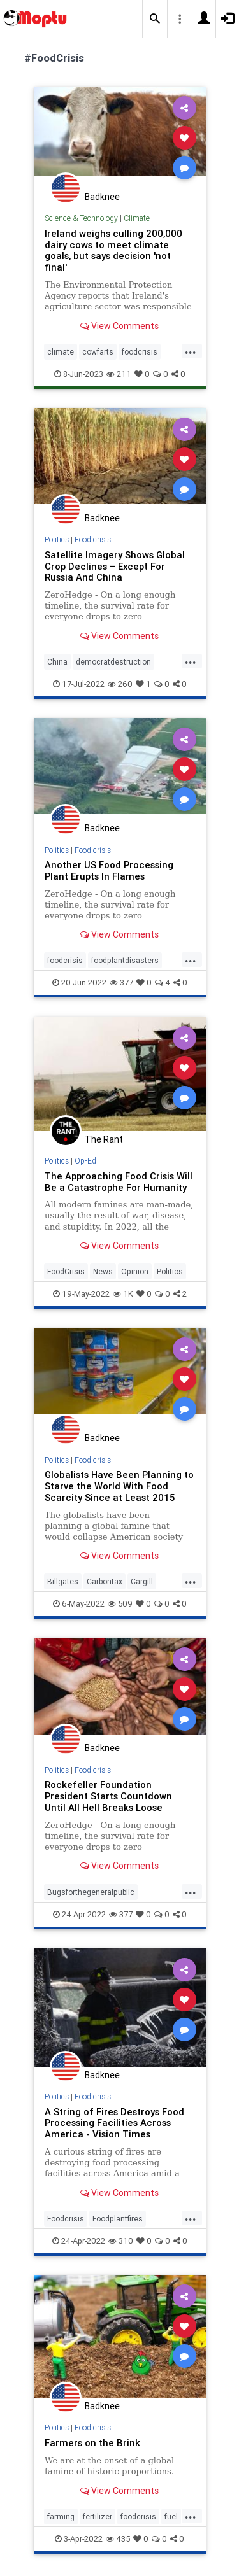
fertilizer (97, 2516)
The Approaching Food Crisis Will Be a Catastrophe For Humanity (118, 1181)
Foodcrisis (65, 2218)
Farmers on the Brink (92, 2443)
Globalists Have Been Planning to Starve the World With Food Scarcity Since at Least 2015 (119, 1485)
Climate (137, 218)
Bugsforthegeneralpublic (90, 1892)
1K (123, 1293)
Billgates (62, 1581)
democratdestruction (113, 661)
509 (120, 1603)
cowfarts (97, 351)
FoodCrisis (66, 1271)
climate (60, 351)
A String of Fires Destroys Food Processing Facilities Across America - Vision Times (114, 2123)
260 (120, 684)
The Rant (104, 1139)
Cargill (142, 1581)
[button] (155, 19)
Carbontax (104, 1581)
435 (118, 2538)
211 (118, 374)
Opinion (134, 1271)
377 (121, 982)
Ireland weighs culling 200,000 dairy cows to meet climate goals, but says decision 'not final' (113, 250)
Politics (57, 539)
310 (120, 2240)
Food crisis (93, 539)
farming (61, 2516)
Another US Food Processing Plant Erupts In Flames (109, 870)
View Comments (119, 326)
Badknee (102, 196)
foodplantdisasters (125, 960)
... (190, 351)
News (103, 1271)
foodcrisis (139, 351)
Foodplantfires (117, 2218)
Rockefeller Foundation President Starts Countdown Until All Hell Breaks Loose (108, 1795)
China (57, 661)
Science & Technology (81, 218)
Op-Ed (85, 1160)
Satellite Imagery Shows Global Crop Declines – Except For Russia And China (115, 566)
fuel (171, 2516)
